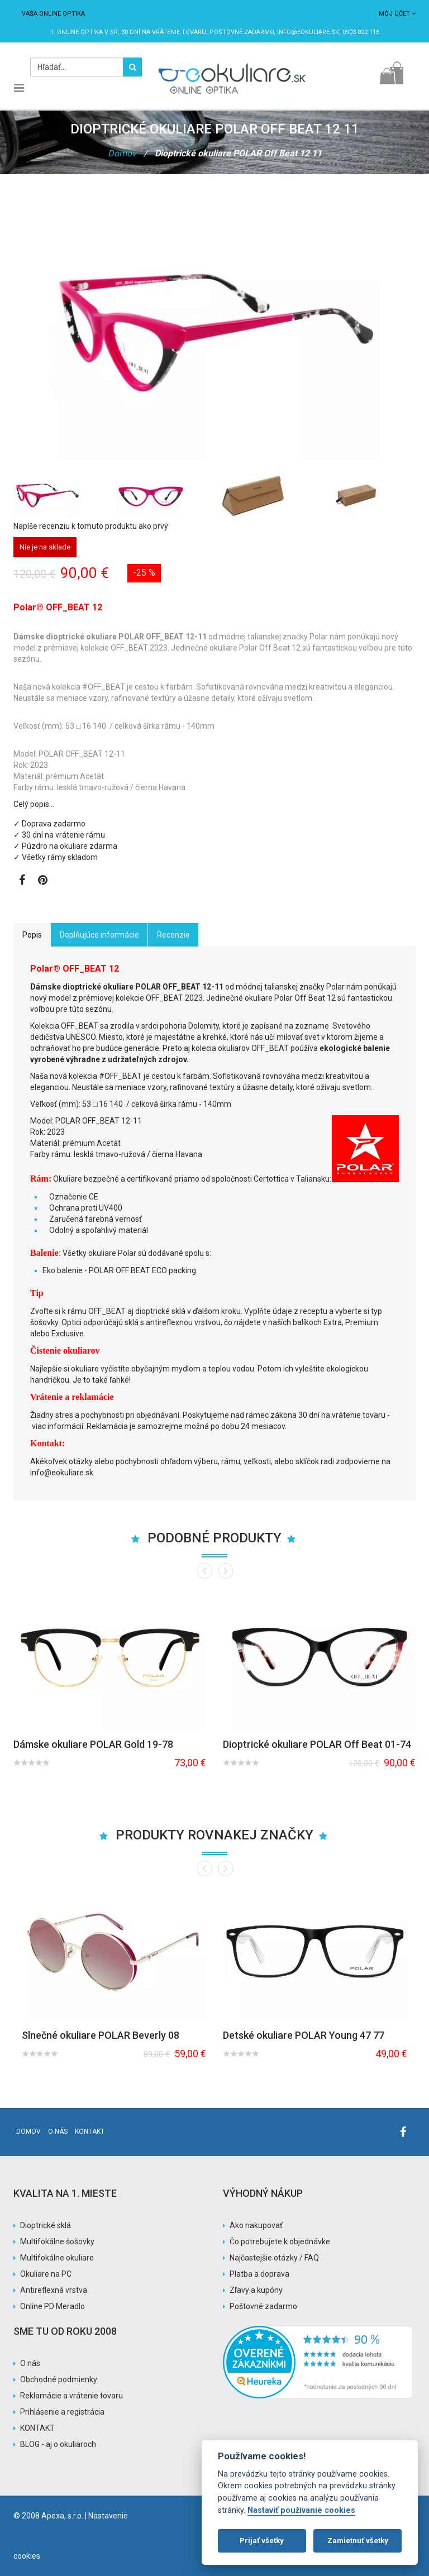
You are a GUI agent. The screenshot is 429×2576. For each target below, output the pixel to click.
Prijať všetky (262, 2540)
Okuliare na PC (46, 2273)
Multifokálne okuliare (57, 2257)
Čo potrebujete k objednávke (280, 2241)
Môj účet (397, 13)
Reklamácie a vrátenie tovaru (71, 2395)
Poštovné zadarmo (263, 2306)
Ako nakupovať (256, 2225)
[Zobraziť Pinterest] (42, 881)
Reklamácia (108, 1426)
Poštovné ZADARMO (241, 32)
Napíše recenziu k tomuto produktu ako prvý (90, 526)
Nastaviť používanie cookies (301, 2510)
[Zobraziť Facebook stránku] (22, 881)
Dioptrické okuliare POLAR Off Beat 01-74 (317, 1744)
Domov (122, 153)
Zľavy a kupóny (256, 2290)
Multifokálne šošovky (57, 2241)
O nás (58, 2131)
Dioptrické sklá (45, 2225)
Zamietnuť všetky (357, 2540)
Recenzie (173, 934)
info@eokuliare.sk (308, 32)
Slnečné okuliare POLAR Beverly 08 (100, 2035)
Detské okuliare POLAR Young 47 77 (303, 2035)
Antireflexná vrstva (53, 2290)
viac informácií (57, 1426)
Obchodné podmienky (58, 2379)
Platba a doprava (259, 2273)
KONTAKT (37, 2428)
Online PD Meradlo (52, 2306)
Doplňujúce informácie (99, 934)
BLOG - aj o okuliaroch (58, 2444)
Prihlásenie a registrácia (62, 2411)
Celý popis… (33, 804)
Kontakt (89, 2131)
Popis (32, 934)
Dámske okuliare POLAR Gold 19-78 (93, 1744)
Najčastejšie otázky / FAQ (274, 2257)
